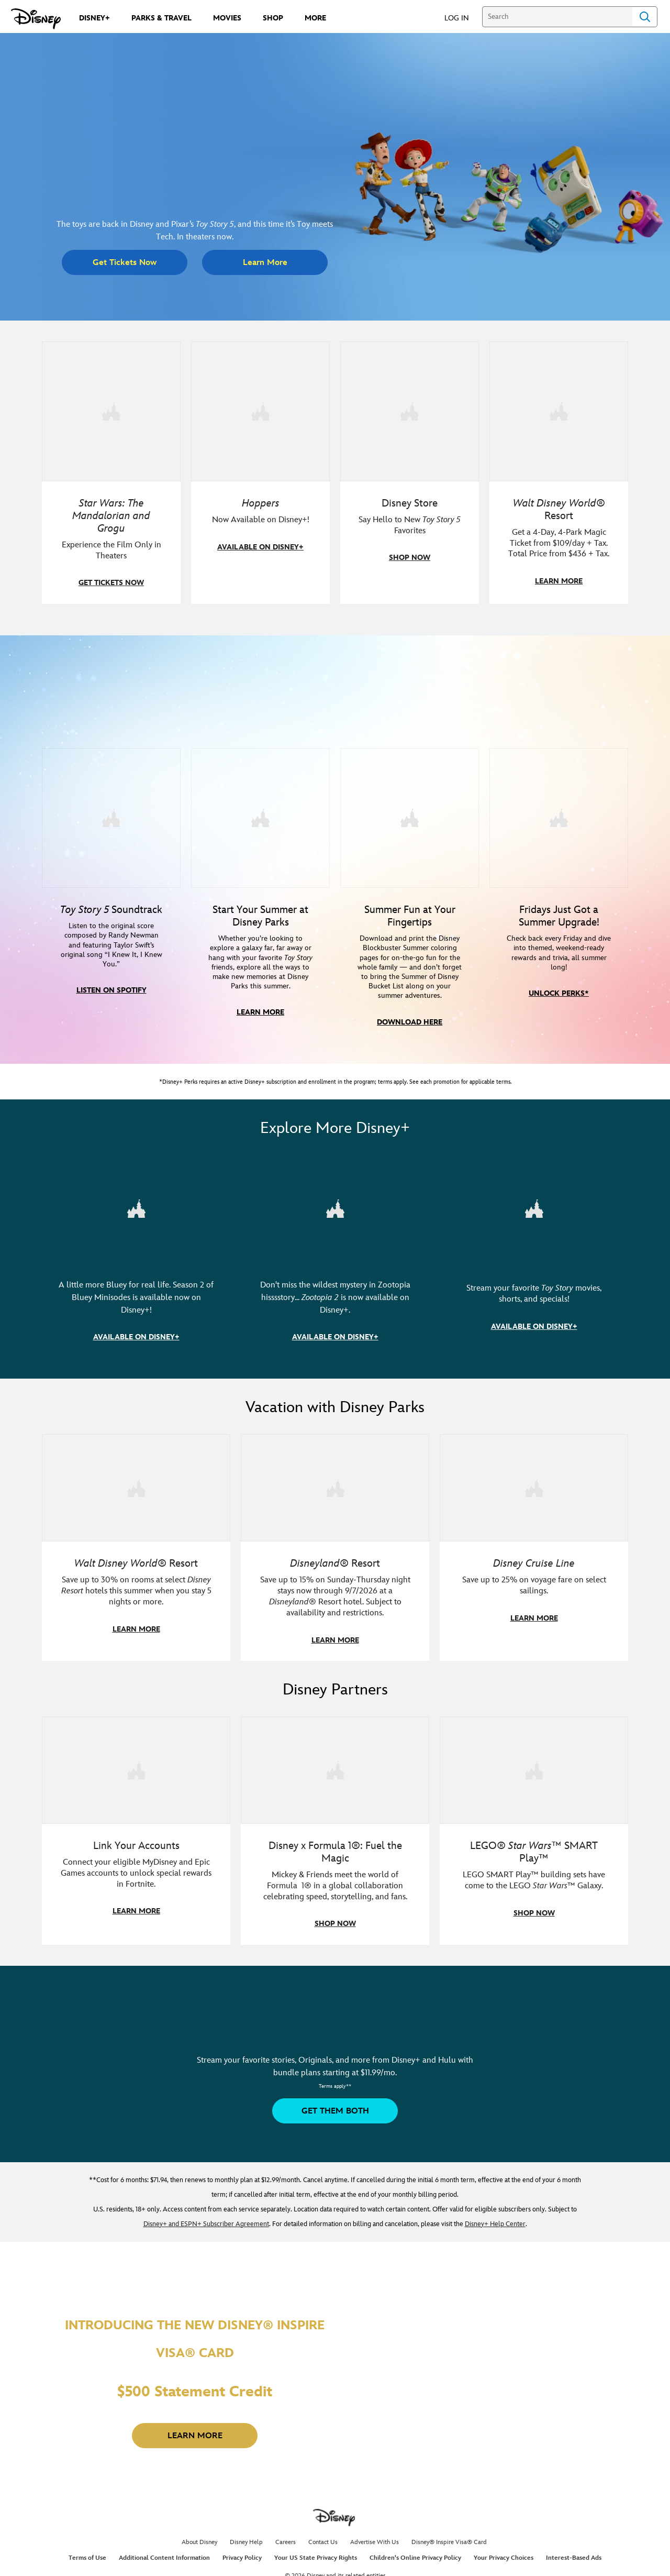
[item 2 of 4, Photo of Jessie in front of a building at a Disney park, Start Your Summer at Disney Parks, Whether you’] (260, 816)
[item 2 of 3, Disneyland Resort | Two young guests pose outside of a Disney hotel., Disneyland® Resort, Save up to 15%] (335, 1484)
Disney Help (246, 2537)
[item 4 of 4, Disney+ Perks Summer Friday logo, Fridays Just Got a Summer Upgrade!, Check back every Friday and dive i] (558, 816)
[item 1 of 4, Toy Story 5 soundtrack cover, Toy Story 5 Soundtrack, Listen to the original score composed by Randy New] (111, 816)
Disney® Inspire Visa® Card (449, 2537)
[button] (462, 17)
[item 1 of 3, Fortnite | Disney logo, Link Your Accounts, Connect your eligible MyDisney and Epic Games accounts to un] (136, 1765)
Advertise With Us (374, 2537)
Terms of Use (87, 2553)
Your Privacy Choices (503, 2553)
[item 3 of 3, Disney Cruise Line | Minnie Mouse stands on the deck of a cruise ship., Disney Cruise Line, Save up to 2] (534, 1484)
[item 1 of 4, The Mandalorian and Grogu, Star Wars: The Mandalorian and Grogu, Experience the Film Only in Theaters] (111, 411)
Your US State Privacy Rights (315, 2553)
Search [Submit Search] (645, 16)
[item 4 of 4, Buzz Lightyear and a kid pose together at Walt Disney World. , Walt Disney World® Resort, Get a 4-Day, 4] (558, 411)
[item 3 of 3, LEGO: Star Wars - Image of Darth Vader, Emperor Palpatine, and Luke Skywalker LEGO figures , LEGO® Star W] (534, 1765)
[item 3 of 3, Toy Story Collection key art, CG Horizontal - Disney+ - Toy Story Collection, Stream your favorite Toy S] (534, 1206)
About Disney (199, 2537)
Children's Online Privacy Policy (415, 2553)
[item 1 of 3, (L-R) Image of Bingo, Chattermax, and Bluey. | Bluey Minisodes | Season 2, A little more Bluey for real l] (136, 1206)
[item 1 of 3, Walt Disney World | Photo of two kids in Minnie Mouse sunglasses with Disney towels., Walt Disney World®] (136, 1484)
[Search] (557, 16)
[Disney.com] (36, 18)
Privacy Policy (242, 2553)
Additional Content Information (164, 2553)
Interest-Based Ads (573, 2553)
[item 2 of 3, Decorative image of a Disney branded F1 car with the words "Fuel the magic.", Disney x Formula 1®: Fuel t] (335, 1765)
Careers (285, 2537)
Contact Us (323, 2537)
